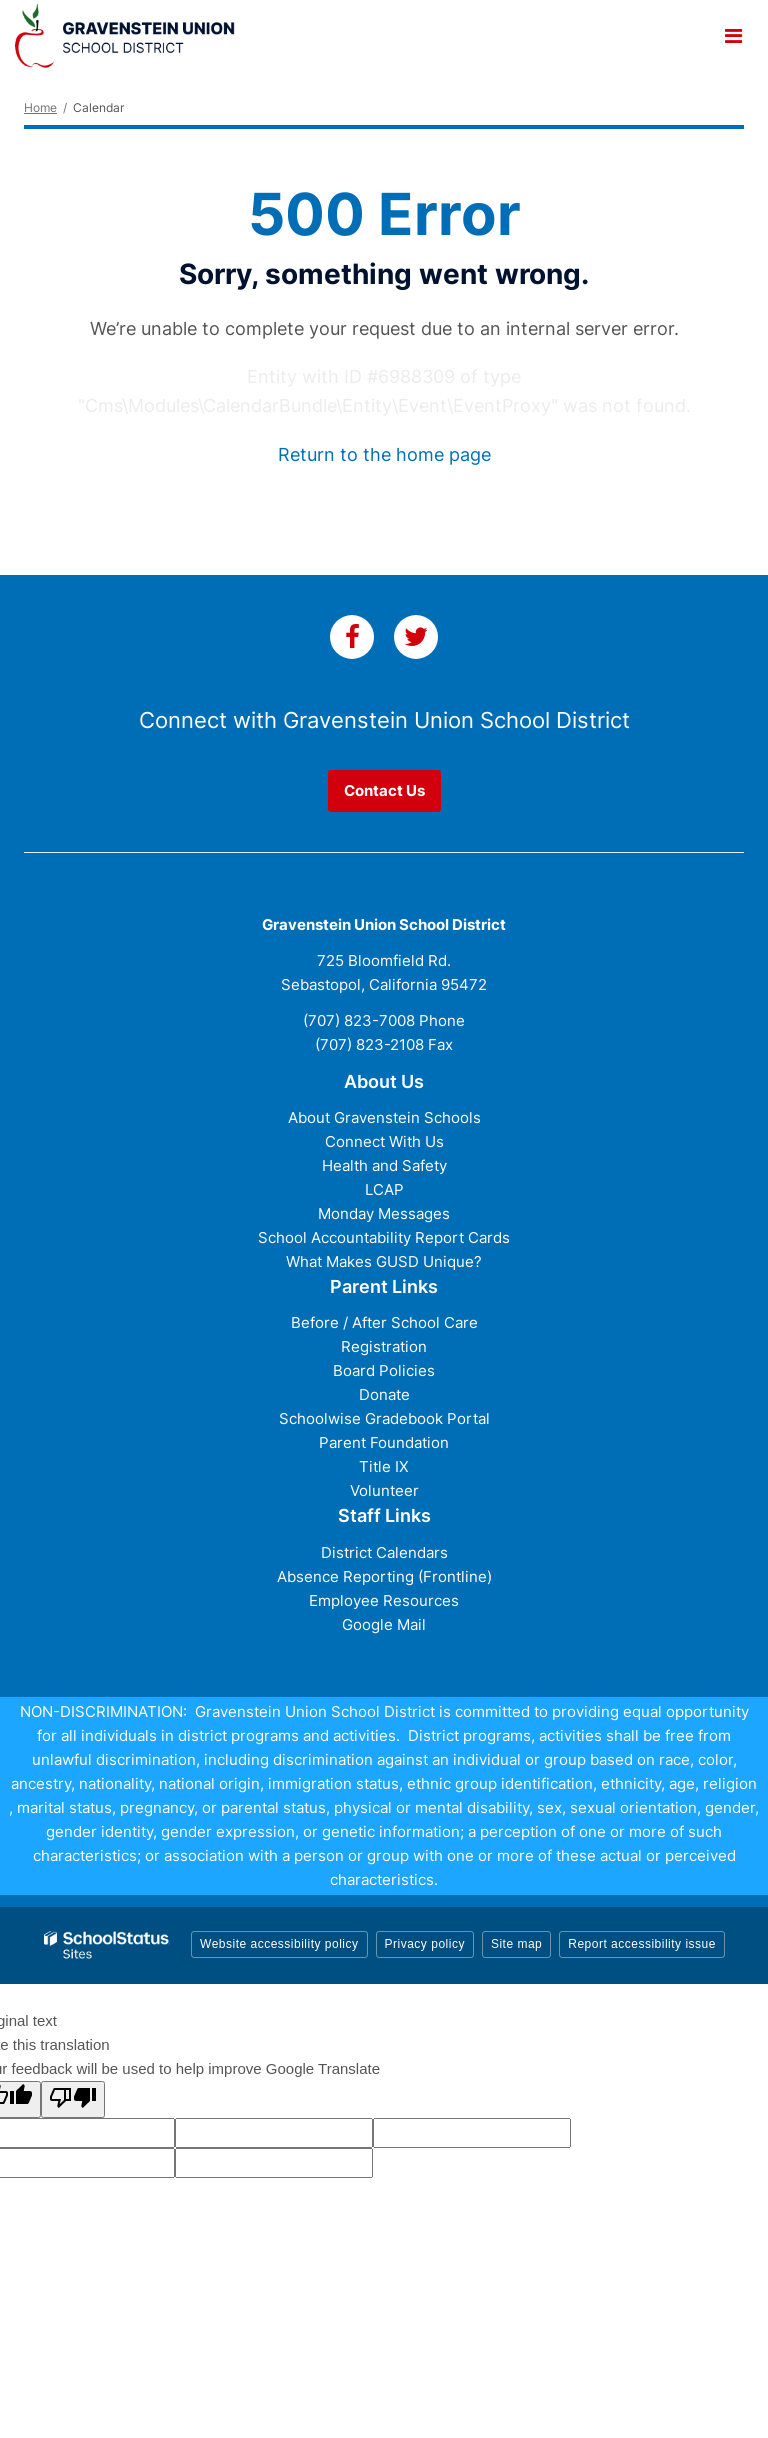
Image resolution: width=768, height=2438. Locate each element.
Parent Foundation (384, 1442)
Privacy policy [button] (425, 1944)
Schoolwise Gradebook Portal (384, 1418)
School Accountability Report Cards (384, 1237)
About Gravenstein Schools (384, 1117)
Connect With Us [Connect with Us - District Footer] (384, 1141)
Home (40, 107)
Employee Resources (384, 1600)
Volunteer (384, 1490)
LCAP (384, 1189)
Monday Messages (384, 1213)
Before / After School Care (384, 1322)
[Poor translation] (73, 2099)
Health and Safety (384, 1165)
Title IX (384, 1466)
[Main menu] (733, 35)
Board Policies (384, 1370)
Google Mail (384, 1624)
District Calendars (384, 1552)
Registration (384, 1346)
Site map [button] (516, 1944)
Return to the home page (384, 454)
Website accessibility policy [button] (279, 1944)
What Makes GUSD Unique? (384, 1261)
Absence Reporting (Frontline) (384, 1576)
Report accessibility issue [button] (642, 1944)
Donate (384, 1394)
